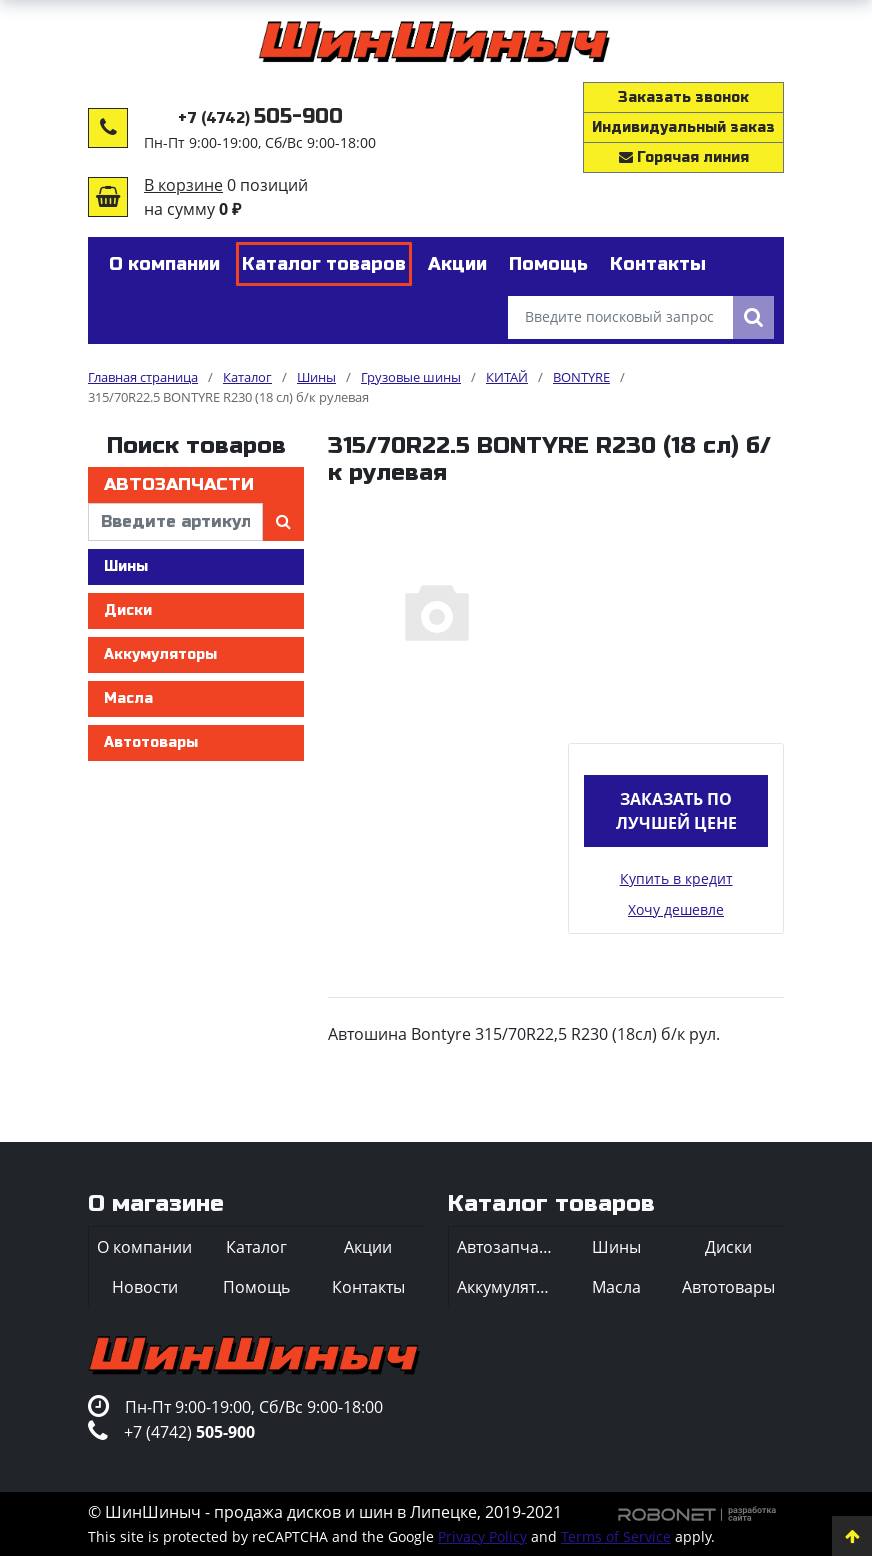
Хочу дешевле (676, 909)
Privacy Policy (482, 1536)
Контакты (368, 1287)
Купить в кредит (676, 878)
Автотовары (151, 742)
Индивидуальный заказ (683, 127)
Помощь (256, 1287)
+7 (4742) (260, 118)
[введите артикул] (175, 522)
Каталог (256, 1247)
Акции (368, 1247)
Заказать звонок (683, 97)
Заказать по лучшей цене (676, 811)
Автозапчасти (179, 484)
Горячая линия (684, 157)
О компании (144, 1247)
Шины (126, 566)
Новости (145, 1287)
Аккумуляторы (160, 654)
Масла (128, 698)
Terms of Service (616, 1536)
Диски (128, 610)
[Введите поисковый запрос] (620, 317)
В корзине (183, 185)
